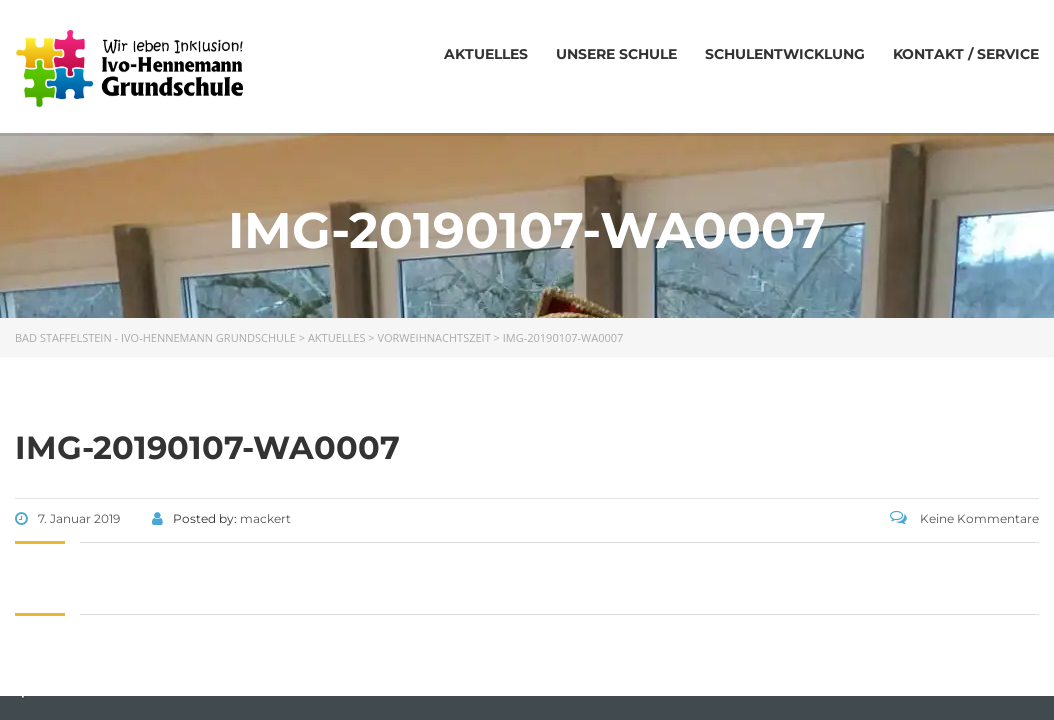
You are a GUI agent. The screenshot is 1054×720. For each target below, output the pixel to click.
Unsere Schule (616, 54)
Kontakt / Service (966, 54)
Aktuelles (486, 54)
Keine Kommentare (964, 518)
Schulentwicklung (785, 54)
